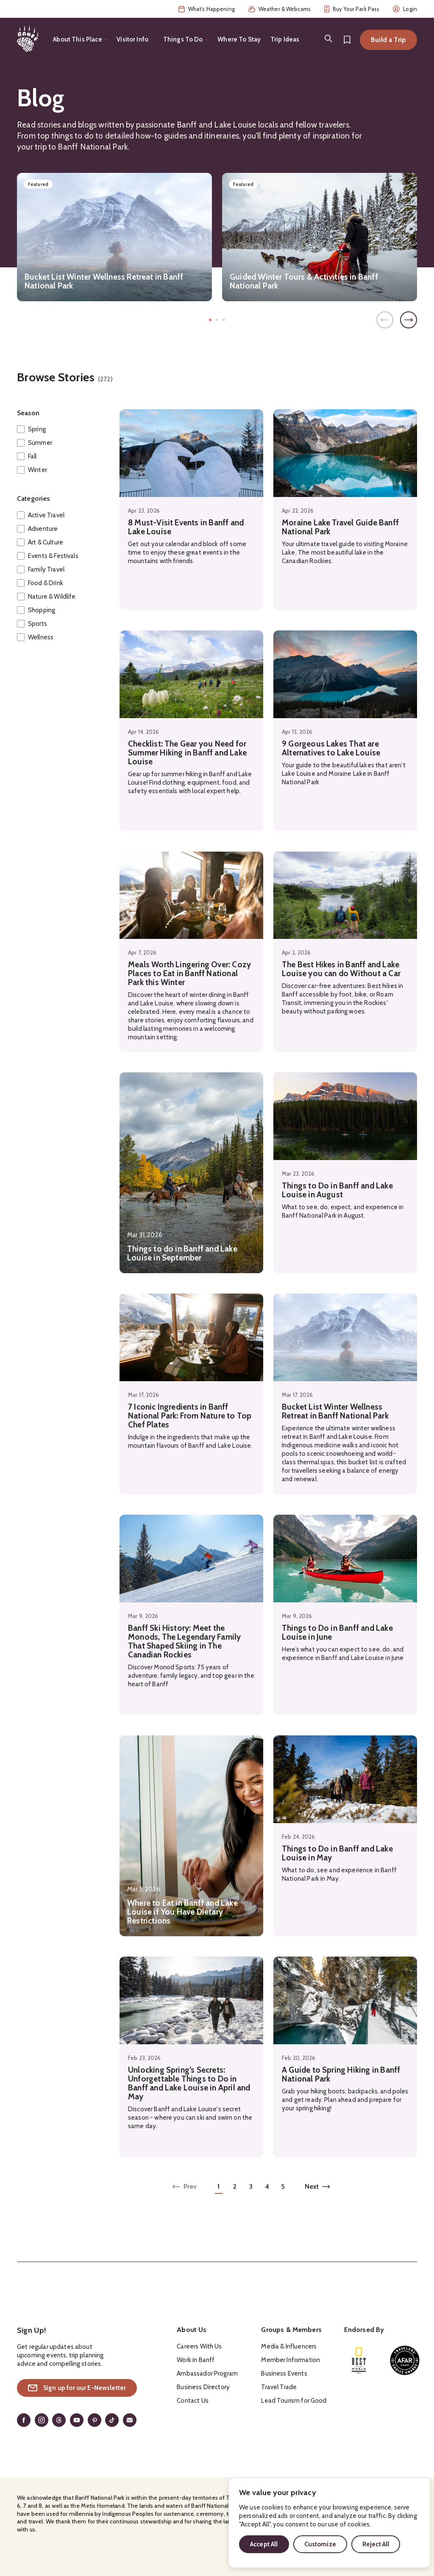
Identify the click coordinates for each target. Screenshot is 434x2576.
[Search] (328, 38)
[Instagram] (41, 2420)
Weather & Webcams (279, 9)
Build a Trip (388, 40)
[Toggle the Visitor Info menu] (135, 39)
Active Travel (46, 515)
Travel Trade (279, 2387)
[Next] (408, 320)
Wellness (40, 637)
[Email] (129, 2420)
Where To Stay (239, 39)
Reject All (375, 2544)
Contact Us (193, 2400)
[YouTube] (76, 2420)
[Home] (27, 38)
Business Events (284, 2373)
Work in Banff (195, 2360)
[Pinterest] (94, 2420)
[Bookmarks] (347, 40)
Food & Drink (45, 583)
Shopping (41, 610)
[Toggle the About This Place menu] (80, 39)
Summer (40, 443)
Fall (32, 456)
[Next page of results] (317, 2188)
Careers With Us (199, 2346)
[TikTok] (112, 2420)
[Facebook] (24, 2420)
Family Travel (46, 569)
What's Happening (206, 9)
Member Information (290, 2360)
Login (405, 9)
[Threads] (59, 2420)
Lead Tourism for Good (293, 2400)
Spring (37, 429)
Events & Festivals (53, 556)
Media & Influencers (289, 2346)
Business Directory (203, 2387)
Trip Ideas (285, 39)
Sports (37, 623)
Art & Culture (45, 542)
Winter (37, 470)
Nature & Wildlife (52, 596)
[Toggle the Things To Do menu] (185, 39)
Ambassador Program (207, 2373)
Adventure (43, 529)
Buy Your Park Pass (351, 9)
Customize (320, 2544)
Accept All (264, 2544)
